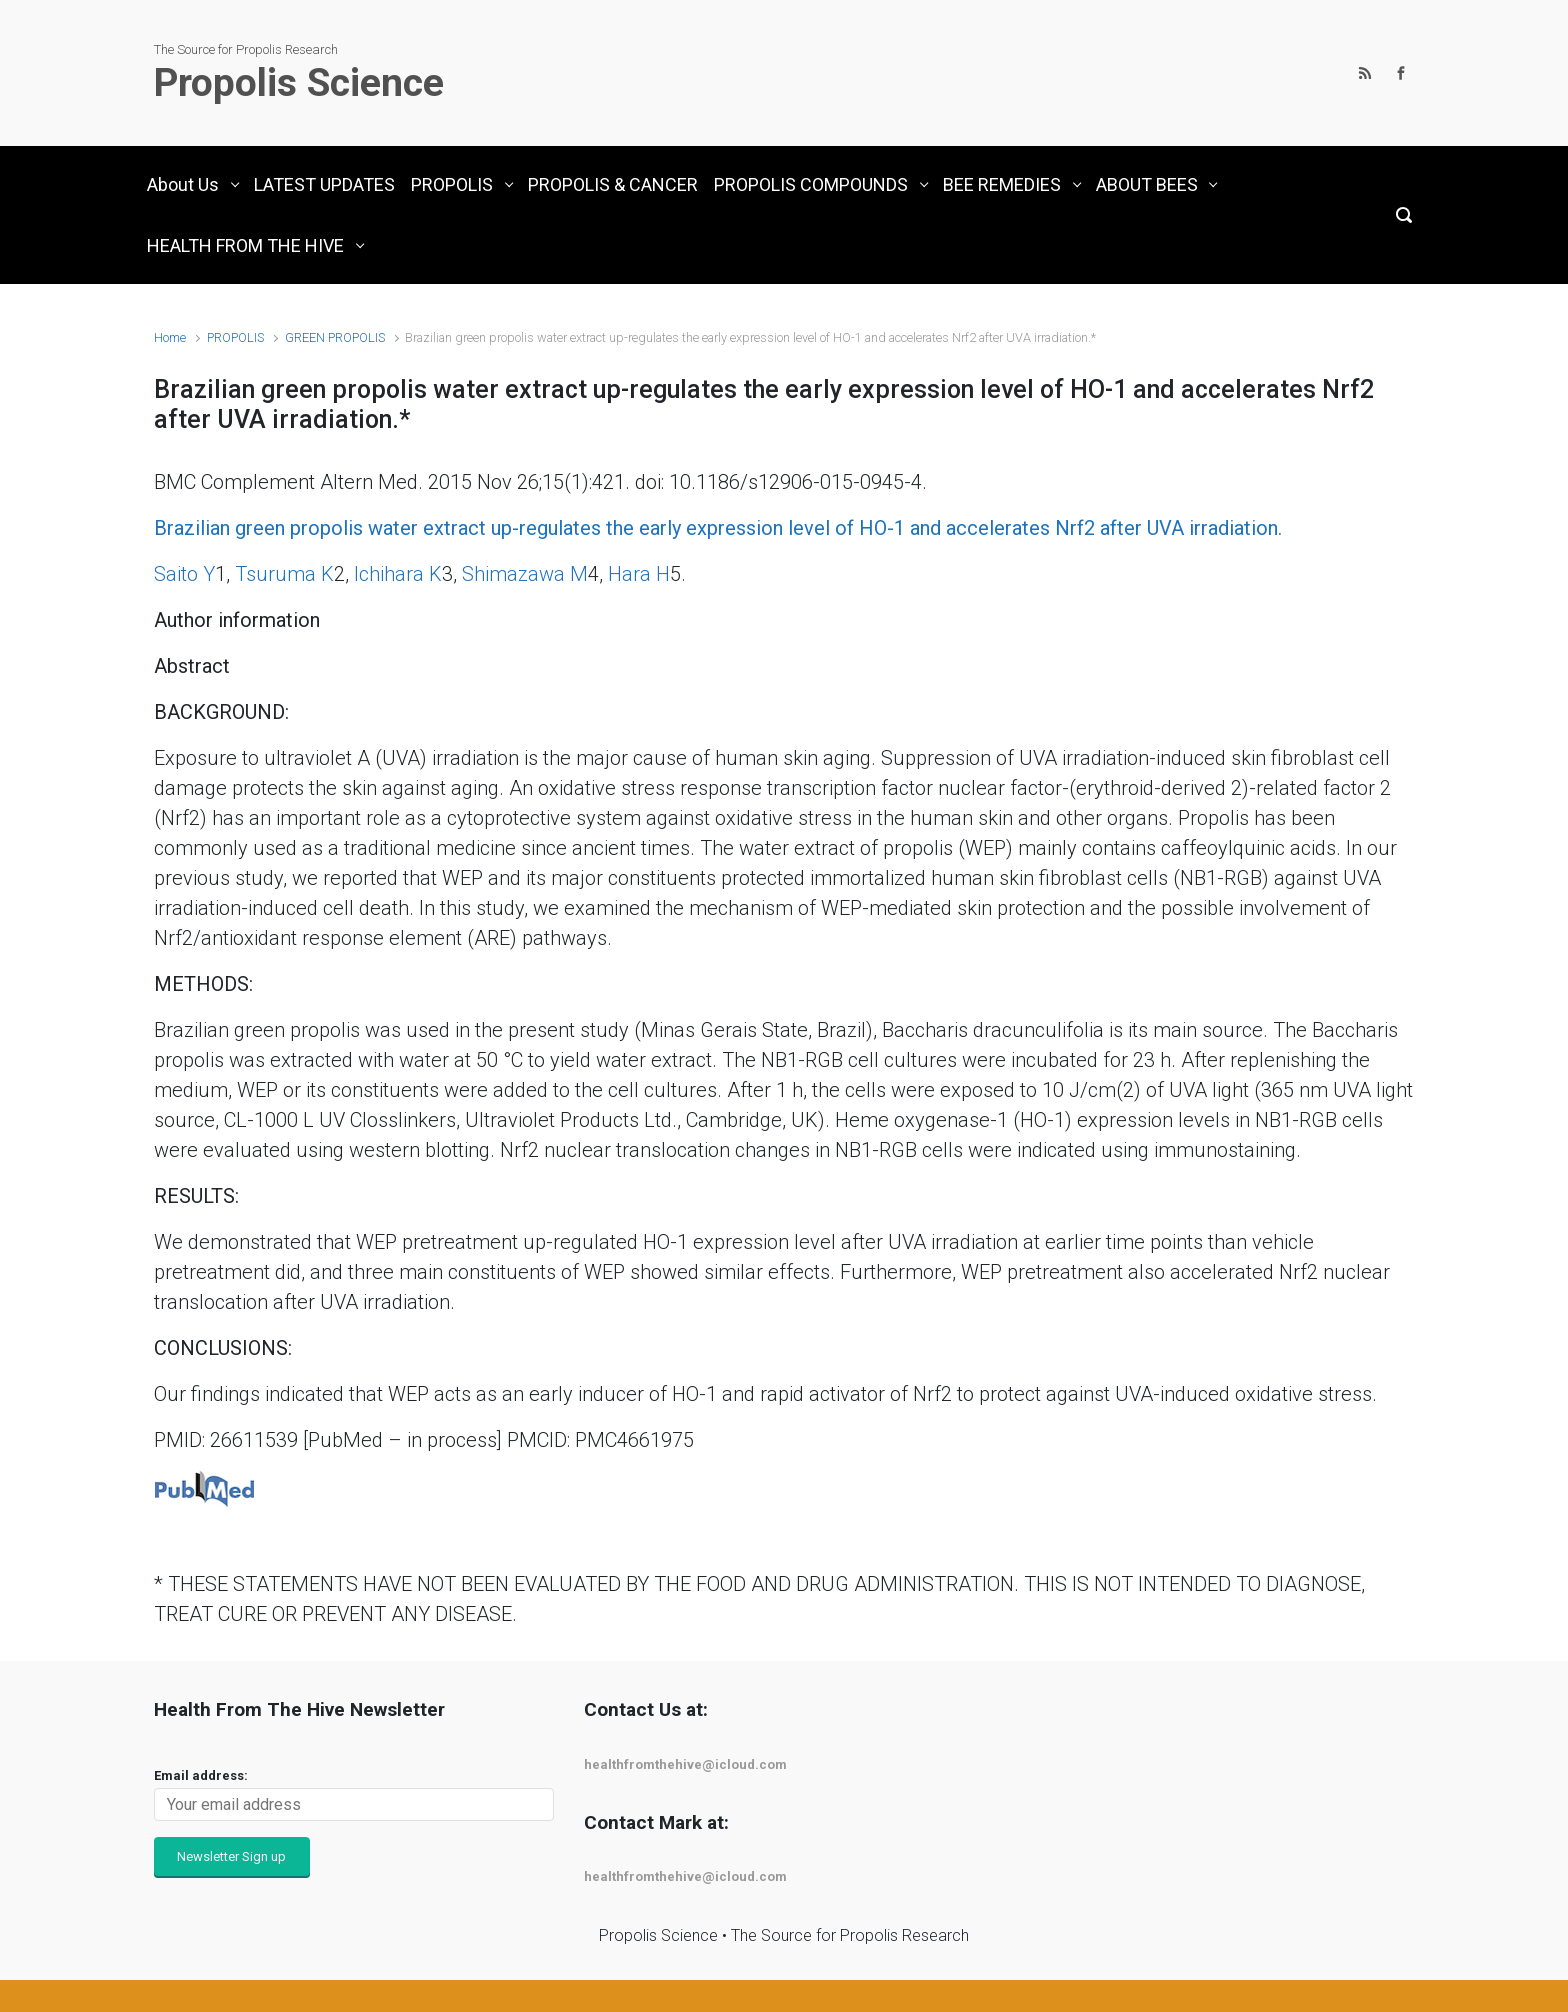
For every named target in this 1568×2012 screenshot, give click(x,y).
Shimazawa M (525, 574)
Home (170, 337)
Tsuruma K (284, 574)
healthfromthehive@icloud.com (685, 1764)
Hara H (639, 574)
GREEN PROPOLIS (335, 337)
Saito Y (184, 574)
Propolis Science (299, 83)
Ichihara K (398, 574)
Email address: (201, 1775)
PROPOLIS (235, 337)
